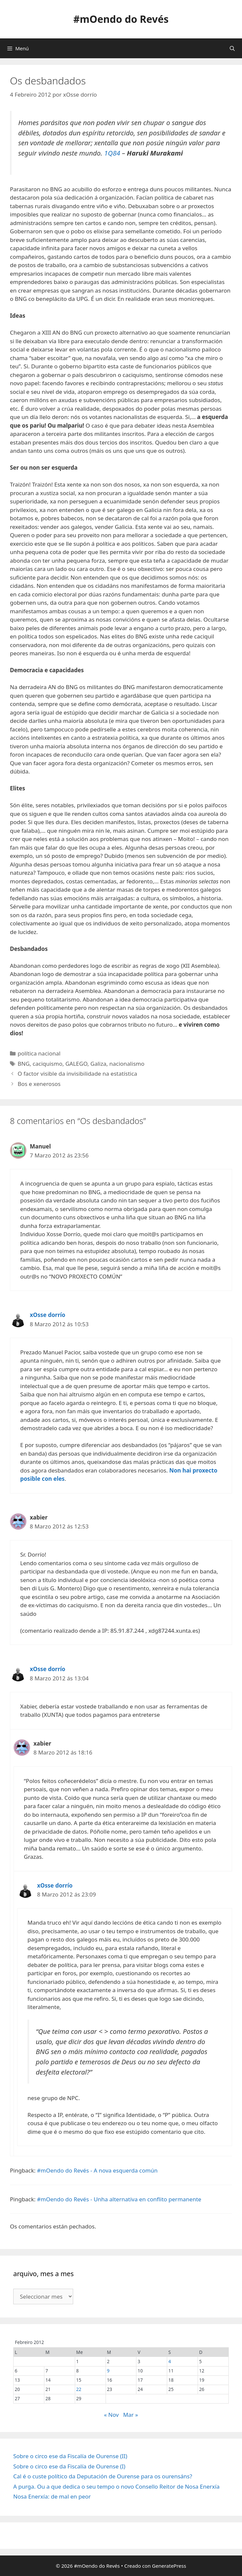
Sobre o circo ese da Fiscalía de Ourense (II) (70, 2456)
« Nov (111, 2414)
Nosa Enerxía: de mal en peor (52, 2496)
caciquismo (48, 1063)
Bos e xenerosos (39, 1084)
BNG (23, 1063)
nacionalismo (126, 1063)
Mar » (130, 2414)
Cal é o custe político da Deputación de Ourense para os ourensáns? (102, 2476)
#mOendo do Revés (121, 19)
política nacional (39, 1053)
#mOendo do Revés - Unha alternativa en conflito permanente (119, 2199)
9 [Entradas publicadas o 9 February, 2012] (108, 2370)
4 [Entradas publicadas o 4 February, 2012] (170, 2361)
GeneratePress (169, 2565)
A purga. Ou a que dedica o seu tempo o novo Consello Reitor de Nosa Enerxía (116, 2486)
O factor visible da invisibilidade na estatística (77, 1073)
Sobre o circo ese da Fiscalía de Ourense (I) (69, 2466)
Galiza (98, 1063)
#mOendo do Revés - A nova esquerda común (97, 2170)
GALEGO (76, 1063)
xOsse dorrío (47, 1315)
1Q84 (113, 153)
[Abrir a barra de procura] (232, 48)
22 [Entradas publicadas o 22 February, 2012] (78, 2389)
